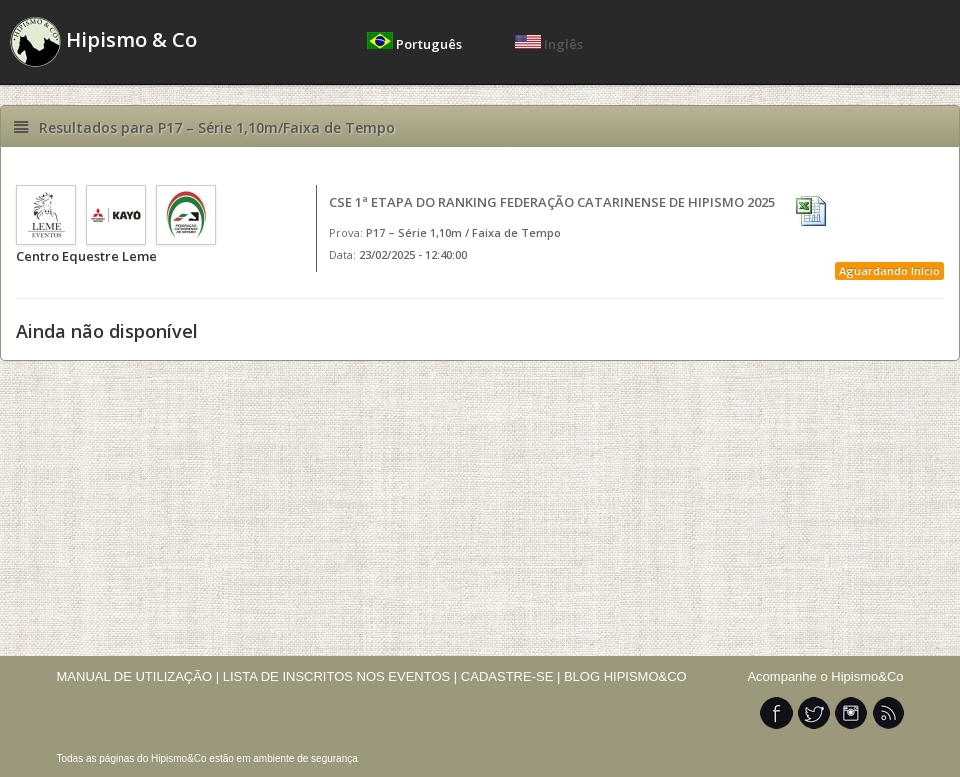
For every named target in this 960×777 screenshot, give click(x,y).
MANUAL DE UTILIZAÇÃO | (138, 676)
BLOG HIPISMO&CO (625, 676)
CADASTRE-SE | (512, 676)
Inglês (549, 44)
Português (416, 44)
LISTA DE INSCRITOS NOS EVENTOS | (340, 676)
